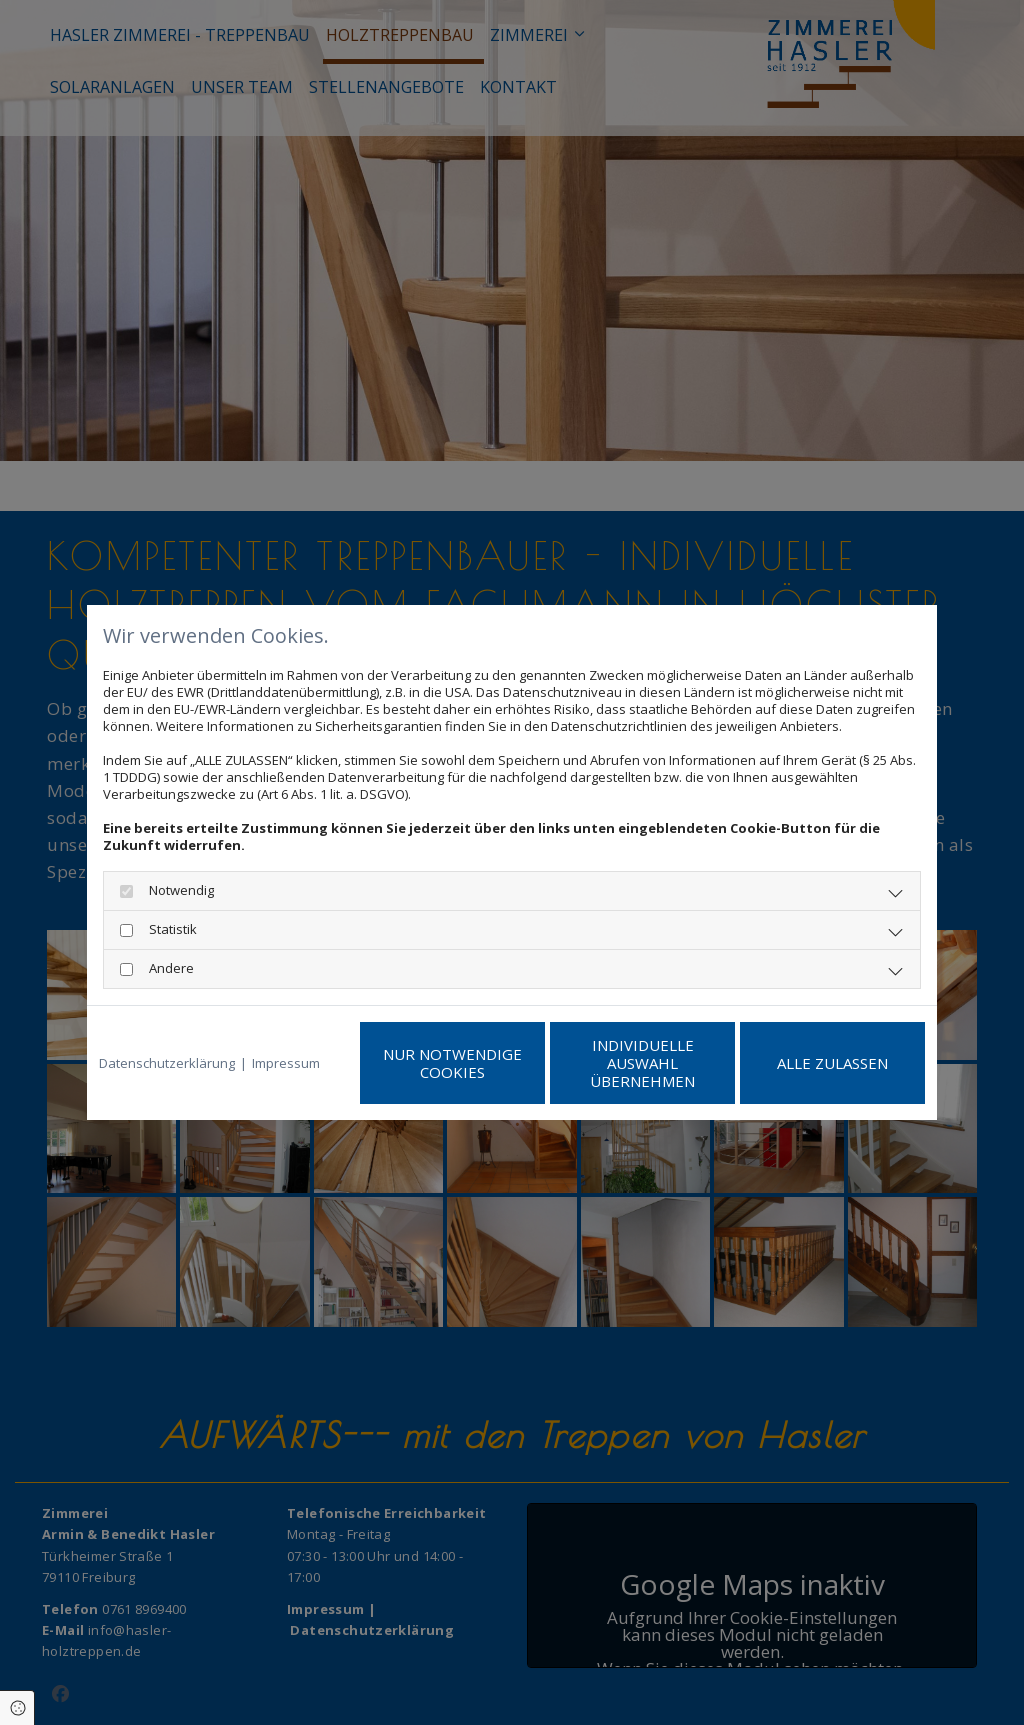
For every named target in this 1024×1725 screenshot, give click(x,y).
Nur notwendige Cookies (452, 1063)
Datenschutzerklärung (167, 1063)
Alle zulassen (832, 1063)
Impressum (286, 1063)
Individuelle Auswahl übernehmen (642, 1063)
